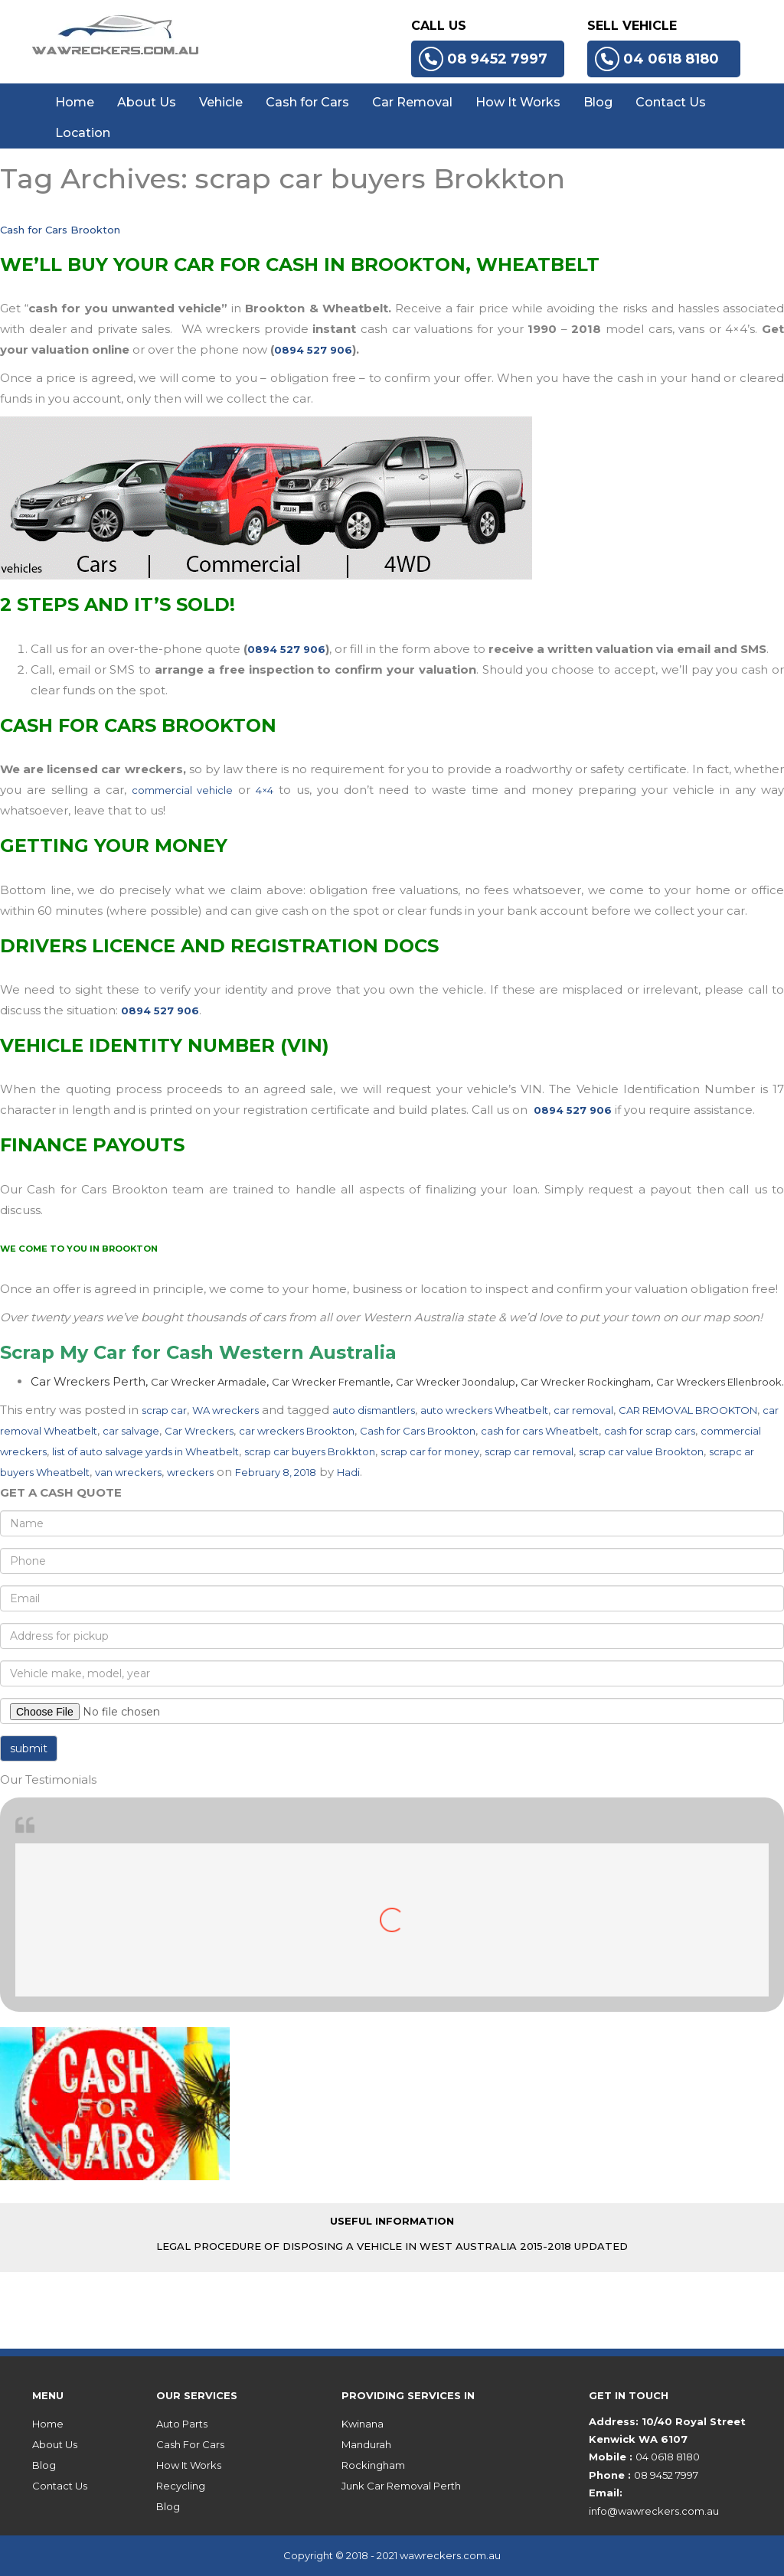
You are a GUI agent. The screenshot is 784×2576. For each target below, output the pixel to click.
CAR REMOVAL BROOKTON (688, 1410)
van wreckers (128, 1472)
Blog (597, 102)
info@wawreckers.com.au (654, 2511)
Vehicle (221, 102)
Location (82, 133)
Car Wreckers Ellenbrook (719, 1382)
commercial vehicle (182, 790)
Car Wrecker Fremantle (331, 1382)
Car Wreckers (199, 1431)
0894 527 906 (313, 350)
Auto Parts (181, 2424)
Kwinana (362, 2424)
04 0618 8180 (657, 59)
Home (74, 102)
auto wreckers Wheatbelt (484, 1410)
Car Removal (412, 102)
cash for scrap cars (649, 1431)
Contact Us (670, 102)
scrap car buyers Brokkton (309, 1451)
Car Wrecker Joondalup (455, 1382)
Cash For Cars (190, 2444)
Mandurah (366, 2444)
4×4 (264, 790)
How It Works (517, 102)
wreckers (190, 1472)
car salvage (131, 1431)
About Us (146, 102)
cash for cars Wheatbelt (540, 1431)
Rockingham (373, 2465)
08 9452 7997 (483, 59)
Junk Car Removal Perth (401, 2486)
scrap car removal (529, 1451)
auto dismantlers (373, 1410)
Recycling (180, 2486)
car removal (583, 1410)
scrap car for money (430, 1451)
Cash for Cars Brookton (60, 230)
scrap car (164, 1410)
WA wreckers (225, 1410)
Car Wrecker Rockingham (586, 1382)
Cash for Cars (307, 102)
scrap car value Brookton (641, 1451)
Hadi (348, 1472)
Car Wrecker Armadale (208, 1382)
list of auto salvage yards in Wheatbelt (145, 1451)
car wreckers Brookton (296, 1431)
